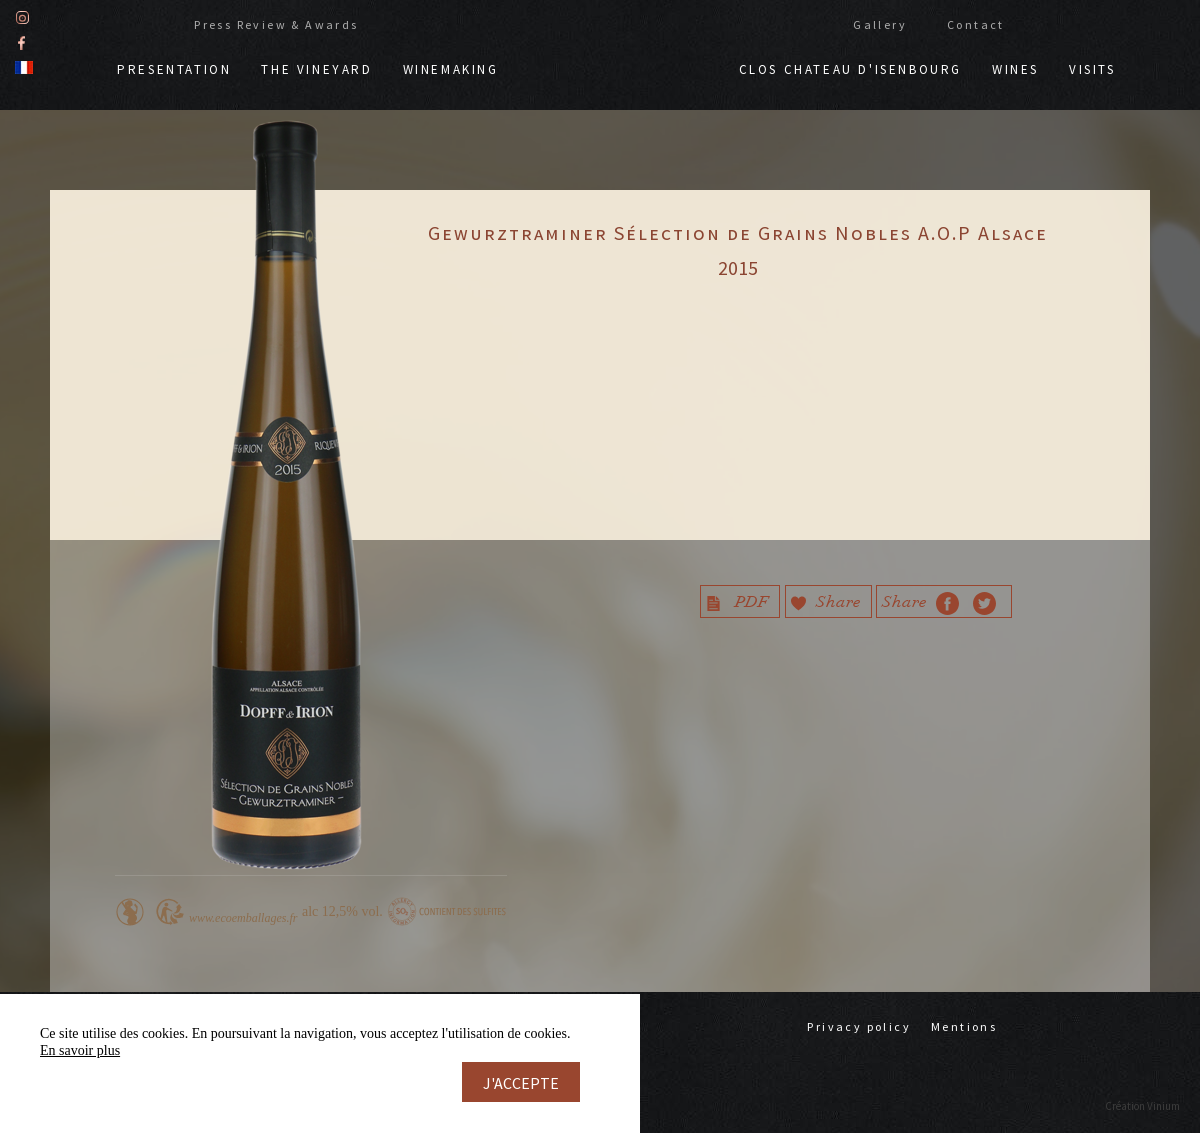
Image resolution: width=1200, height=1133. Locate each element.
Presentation (174, 67)
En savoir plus (80, 1050)
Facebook (21, 40)
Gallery (880, 22)
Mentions (964, 1026)
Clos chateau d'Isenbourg (850, 67)
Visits (1092, 67)
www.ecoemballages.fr (243, 918)
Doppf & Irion (619, 58)
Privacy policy (859, 1026)
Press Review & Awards (276, 22)
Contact (976, 22)
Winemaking (451, 67)
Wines (1015, 67)
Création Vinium (1142, 1106)
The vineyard (316, 67)
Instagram (22, 15)
